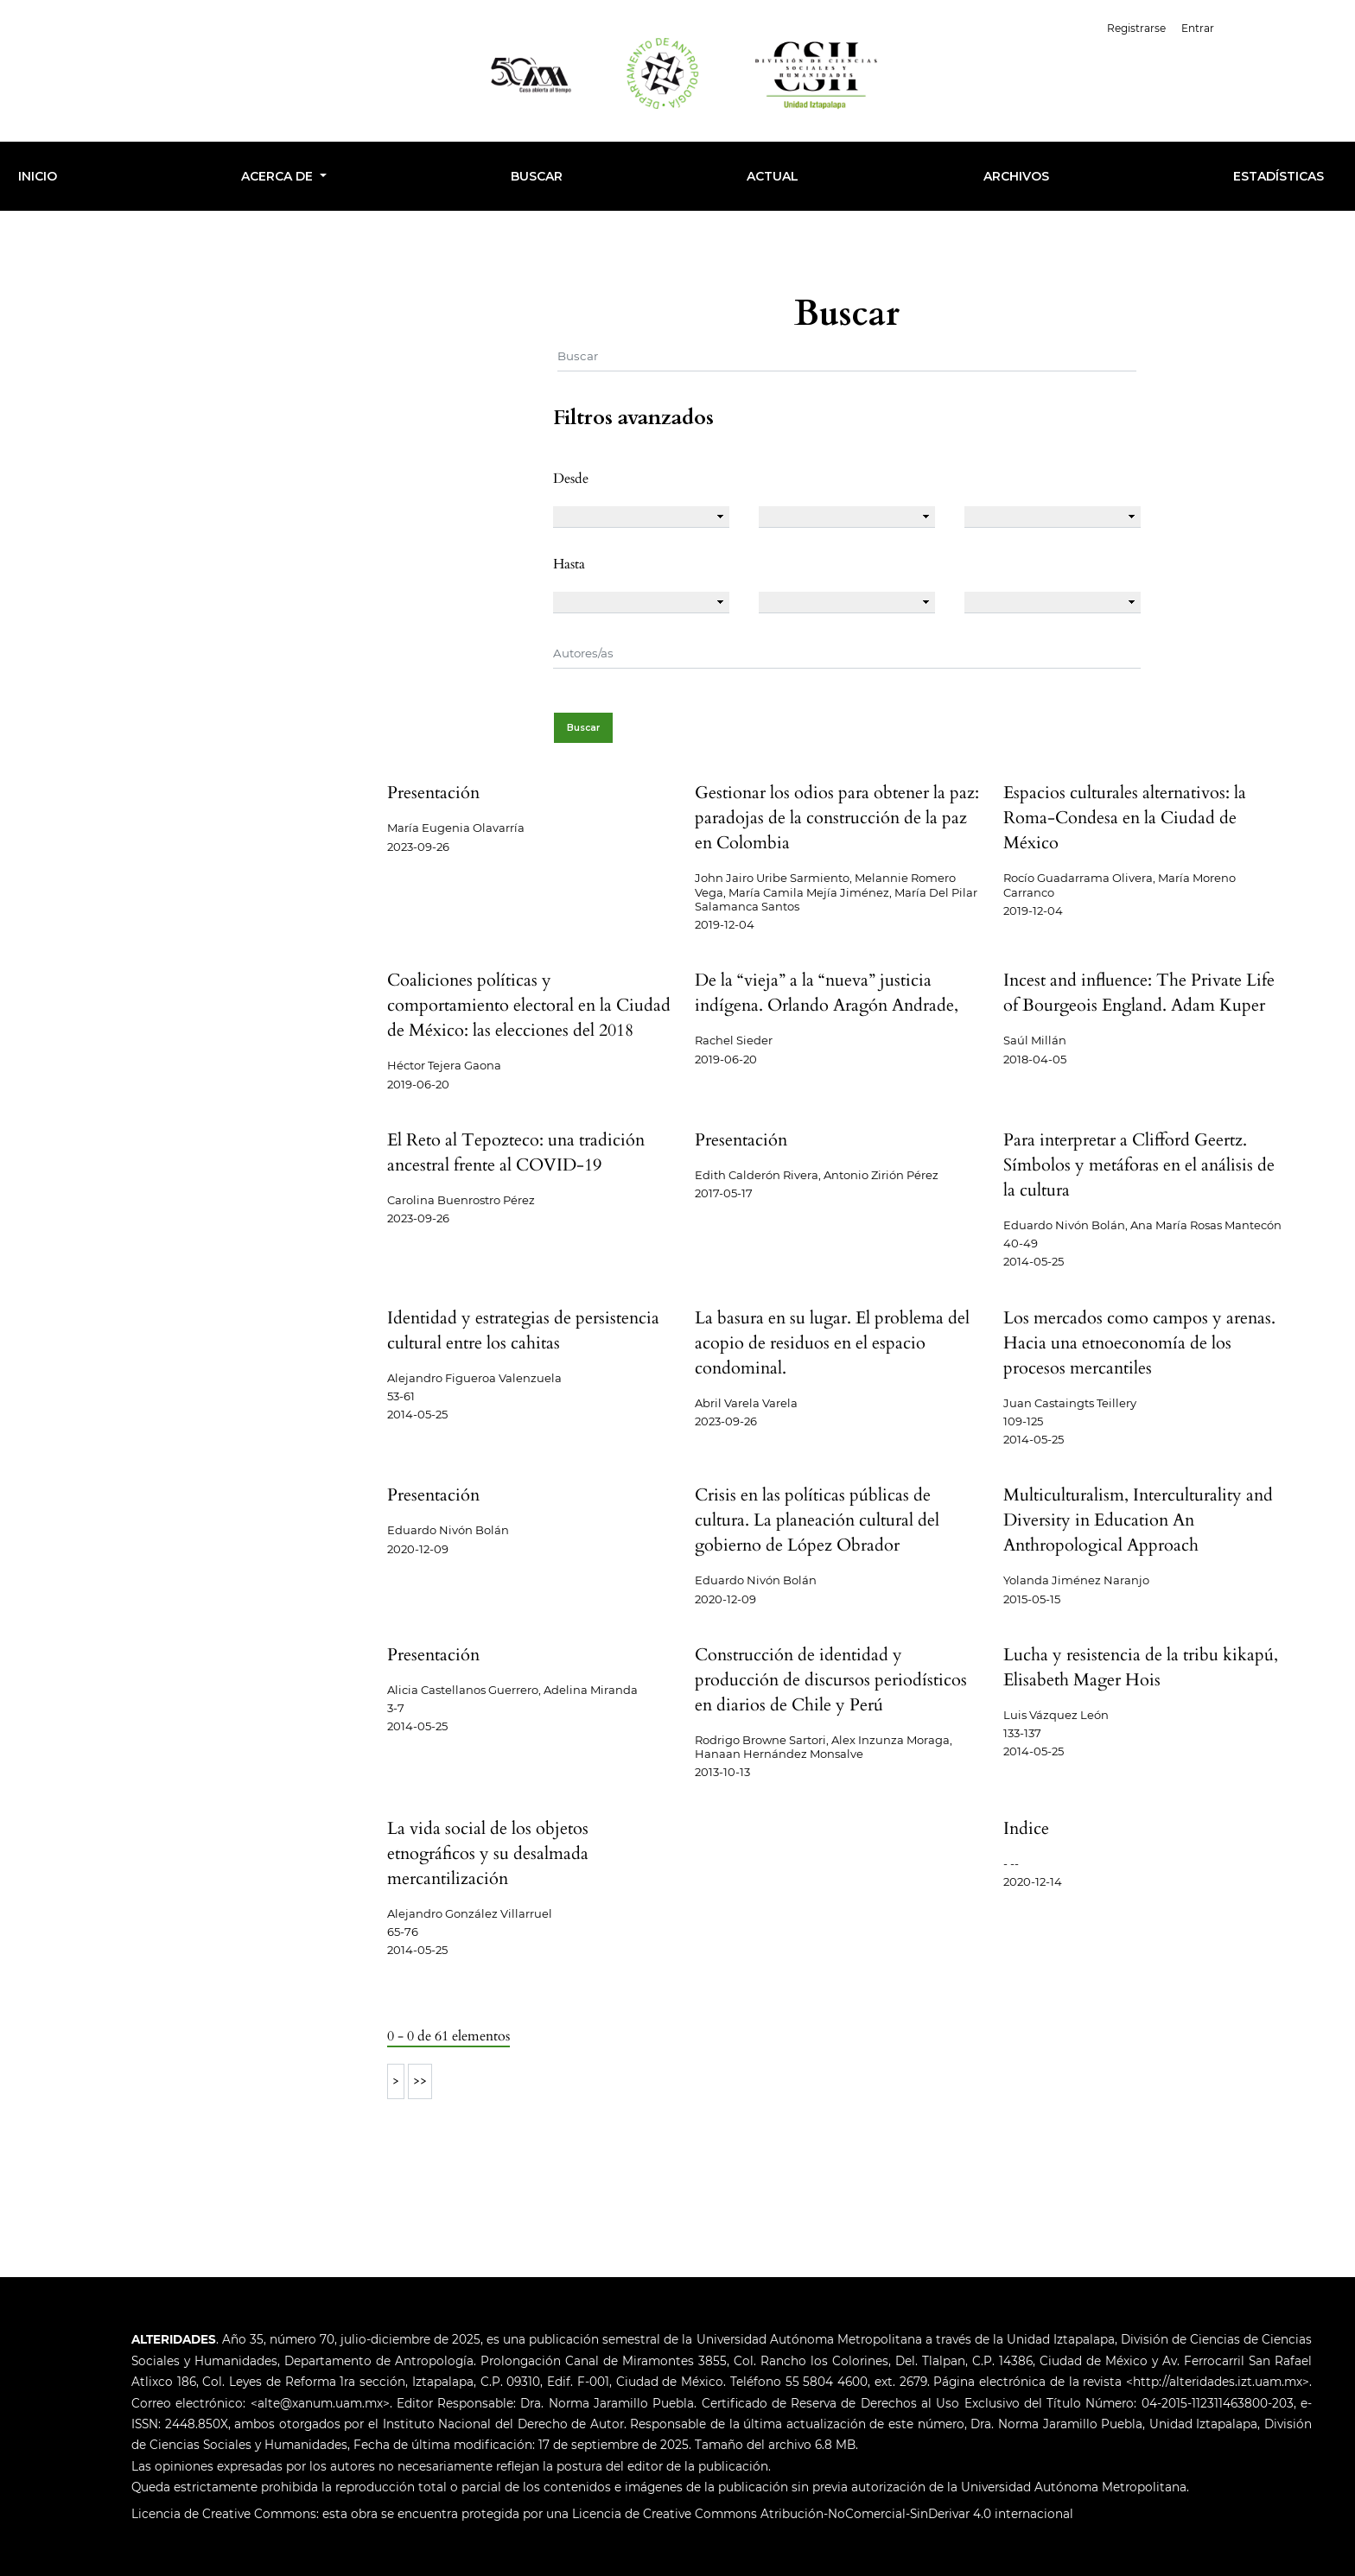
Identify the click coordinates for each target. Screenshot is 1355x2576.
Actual (772, 176)
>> (420, 2081)
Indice (1026, 1828)
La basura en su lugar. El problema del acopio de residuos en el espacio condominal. (832, 1343)
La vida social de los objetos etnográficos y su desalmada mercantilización (487, 1853)
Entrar (1197, 28)
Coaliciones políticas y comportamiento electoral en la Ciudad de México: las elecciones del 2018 (529, 1005)
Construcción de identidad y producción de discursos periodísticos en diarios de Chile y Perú (831, 1679)
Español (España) (1285, 26)
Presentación (433, 792)
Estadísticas (1278, 176)
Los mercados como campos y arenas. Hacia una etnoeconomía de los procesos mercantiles (1139, 1343)
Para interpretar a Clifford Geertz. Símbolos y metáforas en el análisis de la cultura (1139, 1165)
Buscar (537, 176)
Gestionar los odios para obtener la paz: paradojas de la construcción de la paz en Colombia (837, 817)
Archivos (1016, 176)
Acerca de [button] (278, 176)
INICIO (37, 176)
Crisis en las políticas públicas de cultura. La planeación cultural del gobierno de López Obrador (817, 1520)
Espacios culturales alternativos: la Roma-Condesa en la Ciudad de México (1124, 817)
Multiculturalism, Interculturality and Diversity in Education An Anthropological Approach (1138, 1520)
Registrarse (1137, 28)
